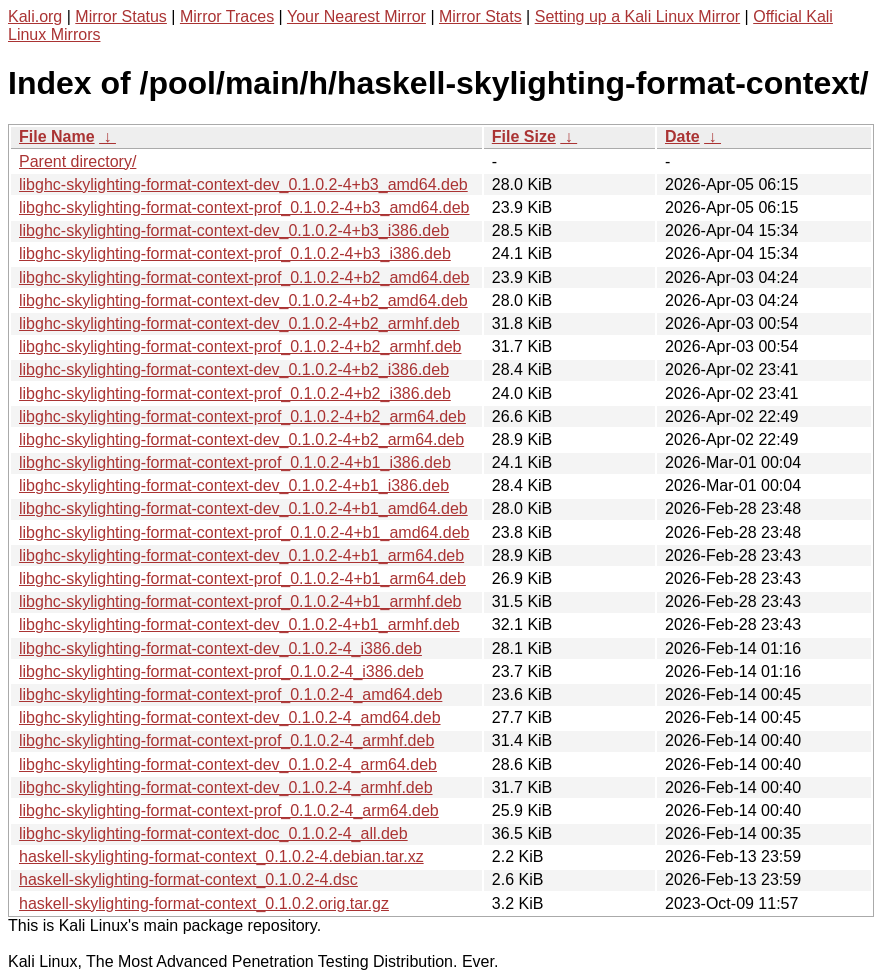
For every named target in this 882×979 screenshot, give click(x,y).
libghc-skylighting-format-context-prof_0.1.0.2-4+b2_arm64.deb (242, 416)
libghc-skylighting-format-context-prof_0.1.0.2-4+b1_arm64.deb (242, 578)
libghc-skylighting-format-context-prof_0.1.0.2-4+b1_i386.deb (235, 462)
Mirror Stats (480, 16)
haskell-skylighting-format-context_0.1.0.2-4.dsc (188, 879)
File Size (524, 136)
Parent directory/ (77, 161)
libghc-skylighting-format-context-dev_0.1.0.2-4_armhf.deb (226, 787)
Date (682, 136)
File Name (57, 136)
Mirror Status (121, 16)
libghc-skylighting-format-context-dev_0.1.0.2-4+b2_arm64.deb (241, 439)
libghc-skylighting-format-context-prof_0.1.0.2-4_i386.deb (221, 671)
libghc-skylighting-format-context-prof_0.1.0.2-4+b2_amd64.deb (244, 277)
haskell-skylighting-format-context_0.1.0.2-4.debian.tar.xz (221, 856)
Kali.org (35, 16)
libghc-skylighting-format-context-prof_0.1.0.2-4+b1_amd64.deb (244, 532)
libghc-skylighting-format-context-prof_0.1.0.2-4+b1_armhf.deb (240, 601)
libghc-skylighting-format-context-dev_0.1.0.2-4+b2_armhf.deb (239, 323)
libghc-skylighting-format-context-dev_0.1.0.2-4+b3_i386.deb (234, 230)
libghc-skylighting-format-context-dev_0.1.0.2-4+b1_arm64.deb (241, 555)
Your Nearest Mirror (356, 16)
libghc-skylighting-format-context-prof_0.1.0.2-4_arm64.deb (229, 810)
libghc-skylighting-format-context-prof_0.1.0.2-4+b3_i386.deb (235, 253)
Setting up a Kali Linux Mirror (637, 16)
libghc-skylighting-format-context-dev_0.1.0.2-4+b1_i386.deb (234, 485)
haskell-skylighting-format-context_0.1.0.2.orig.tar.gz (204, 903)
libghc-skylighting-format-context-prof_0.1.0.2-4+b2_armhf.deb (240, 346)
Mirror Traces (227, 16)
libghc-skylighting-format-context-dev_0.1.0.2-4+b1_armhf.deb (239, 624)
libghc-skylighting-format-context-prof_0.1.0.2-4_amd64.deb (230, 694)
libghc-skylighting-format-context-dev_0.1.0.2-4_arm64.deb (228, 764)
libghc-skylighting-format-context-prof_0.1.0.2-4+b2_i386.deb (235, 393)
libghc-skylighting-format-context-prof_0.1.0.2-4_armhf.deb (226, 740)
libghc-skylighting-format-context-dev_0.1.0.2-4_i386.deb (220, 648)
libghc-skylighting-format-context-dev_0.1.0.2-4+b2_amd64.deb (243, 300)
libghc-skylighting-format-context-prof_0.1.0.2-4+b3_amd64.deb (244, 207)
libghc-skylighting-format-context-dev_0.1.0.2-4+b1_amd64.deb (243, 508)
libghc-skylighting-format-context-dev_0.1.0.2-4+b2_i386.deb (234, 369)
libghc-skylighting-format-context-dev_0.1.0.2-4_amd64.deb (230, 717)
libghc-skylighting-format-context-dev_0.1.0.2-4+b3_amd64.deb (243, 184)
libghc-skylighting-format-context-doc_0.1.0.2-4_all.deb (213, 833)
